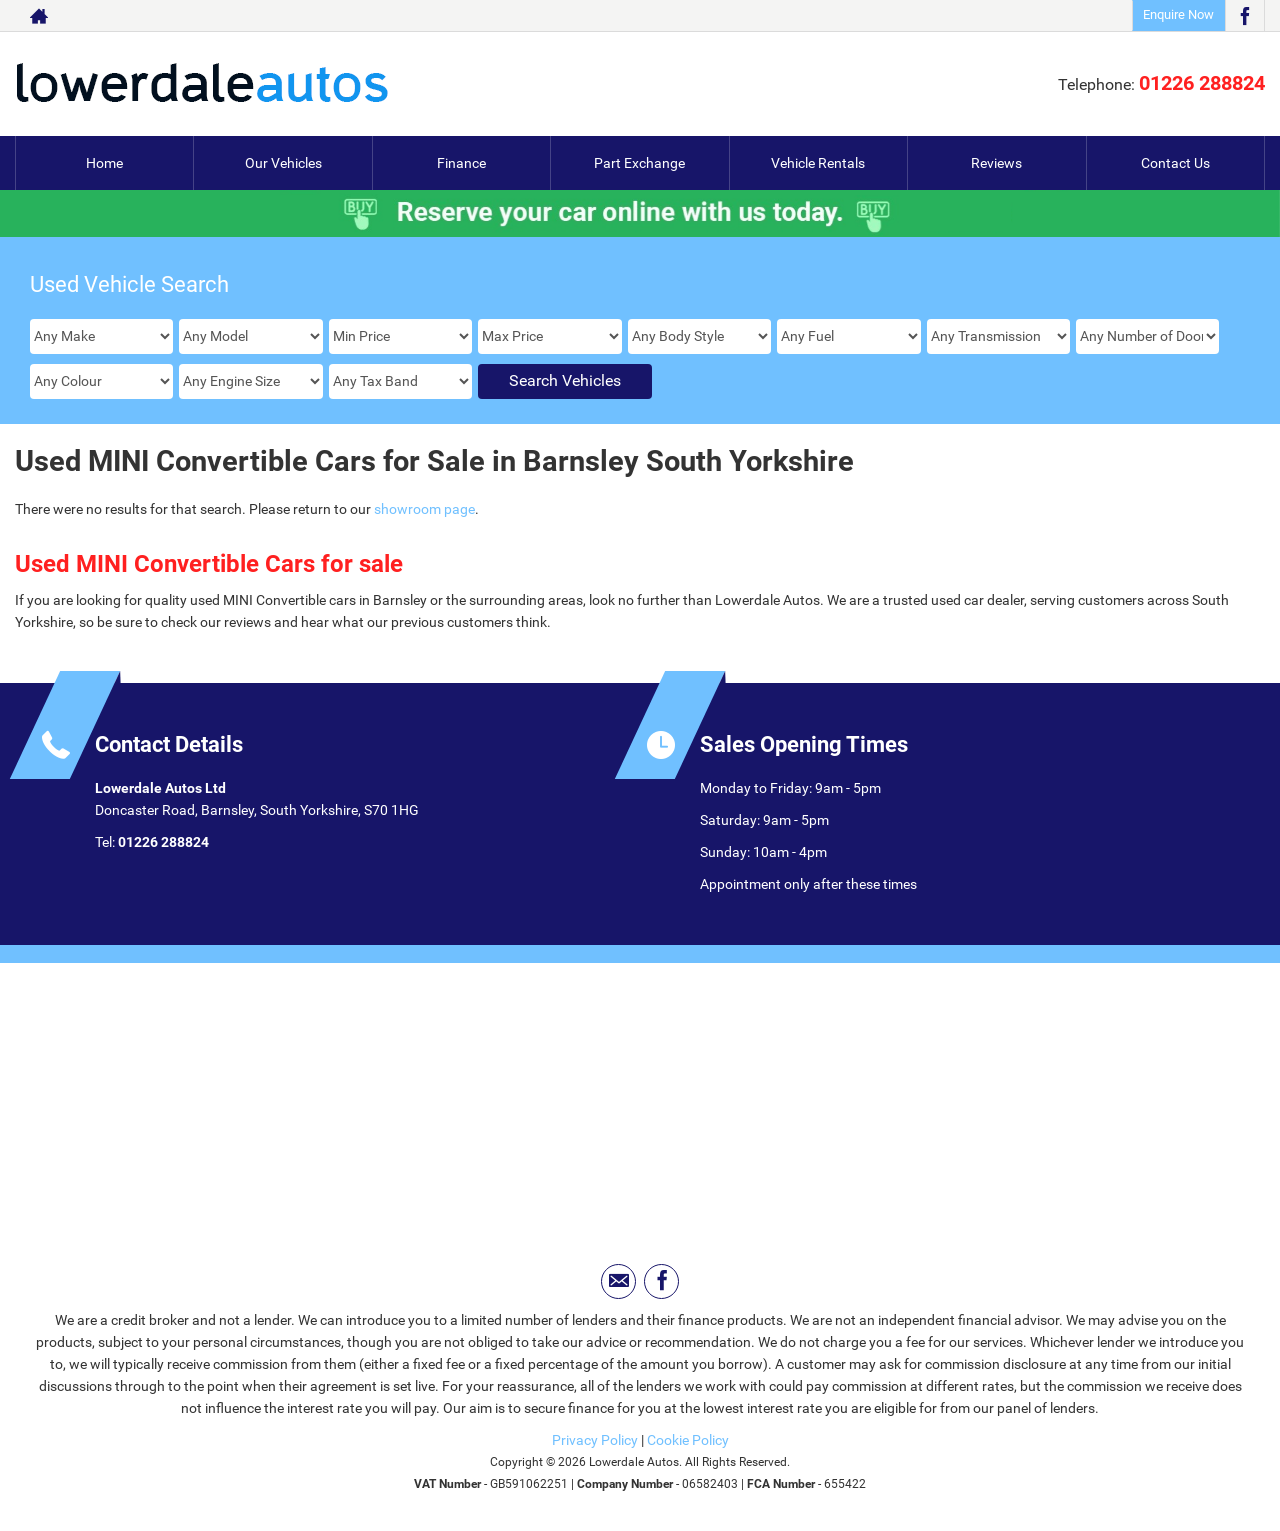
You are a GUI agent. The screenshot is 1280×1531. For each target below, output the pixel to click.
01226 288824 (1202, 83)
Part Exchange (639, 163)
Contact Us (1175, 163)
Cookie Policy (688, 1440)
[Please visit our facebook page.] (1244, 16)
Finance (461, 163)
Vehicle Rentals (818, 163)
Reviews (996, 163)
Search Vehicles (565, 380)
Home (104, 163)
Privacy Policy (595, 1440)
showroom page (424, 509)
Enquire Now (1178, 14)
